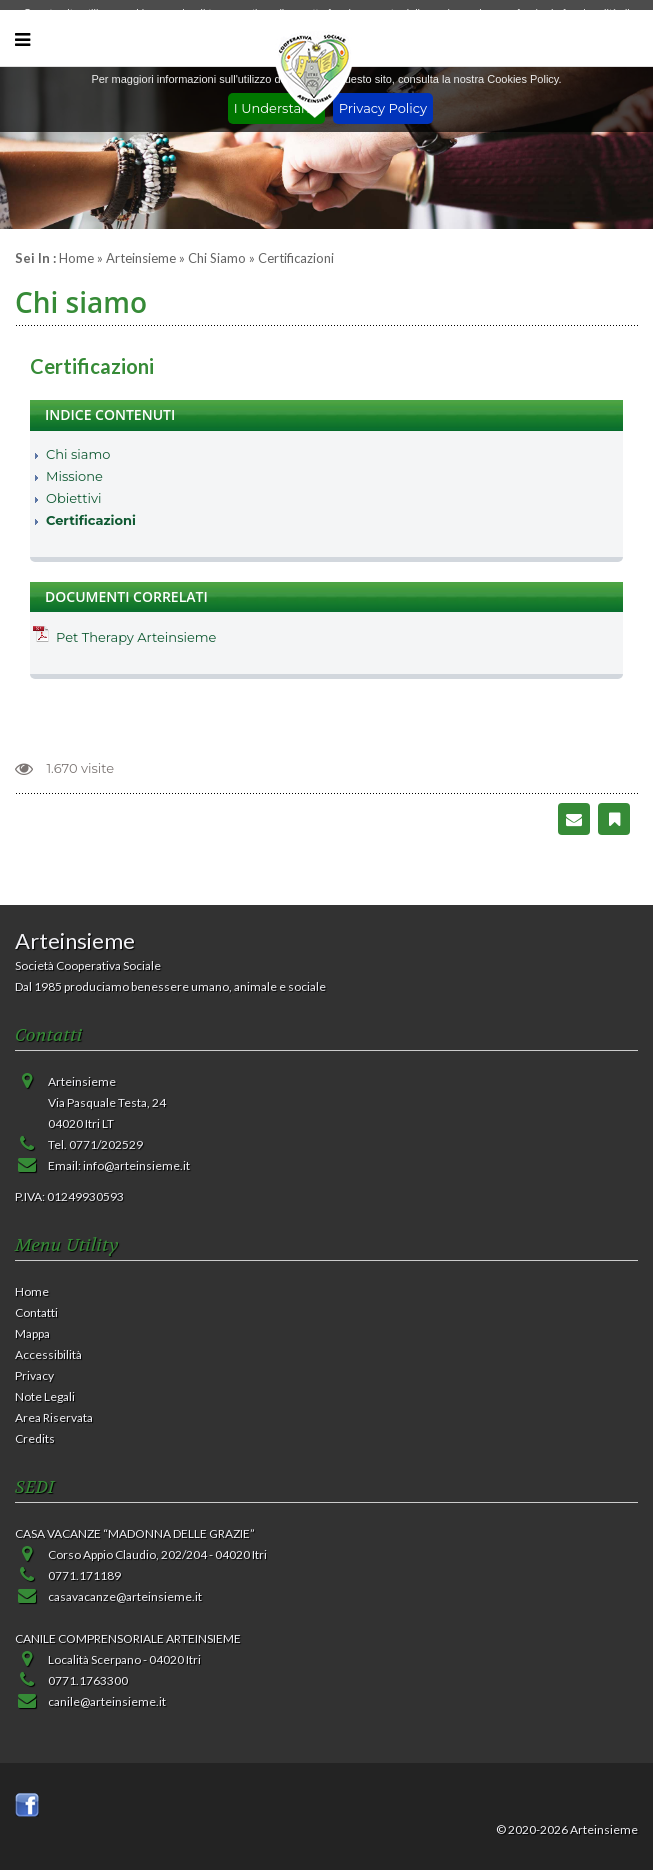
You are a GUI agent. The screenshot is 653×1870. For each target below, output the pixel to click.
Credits (35, 1438)
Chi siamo (217, 258)
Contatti (36, 1312)
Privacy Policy (383, 108)
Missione (74, 476)
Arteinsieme (141, 258)
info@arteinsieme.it (136, 1165)
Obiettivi (74, 498)
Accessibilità (48, 1354)
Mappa (32, 1333)
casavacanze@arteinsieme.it (125, 1596)
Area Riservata (54, 1417)
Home (76, 258)
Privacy (34, 1375)
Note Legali (45, 1396)
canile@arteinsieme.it (107, 1701)
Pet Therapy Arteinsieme (136, 637)
